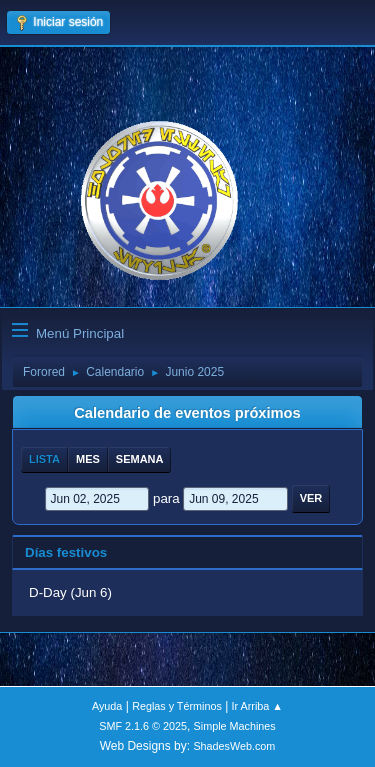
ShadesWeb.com (234, 746)
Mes (88, 459)
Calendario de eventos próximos (187, 413)
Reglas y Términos (177, 706)
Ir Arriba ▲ (257, 706)
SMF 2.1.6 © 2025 (143, 726)
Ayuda (107, 706)
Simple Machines (235, 726)
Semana (140, 459)
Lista (44, 459)
